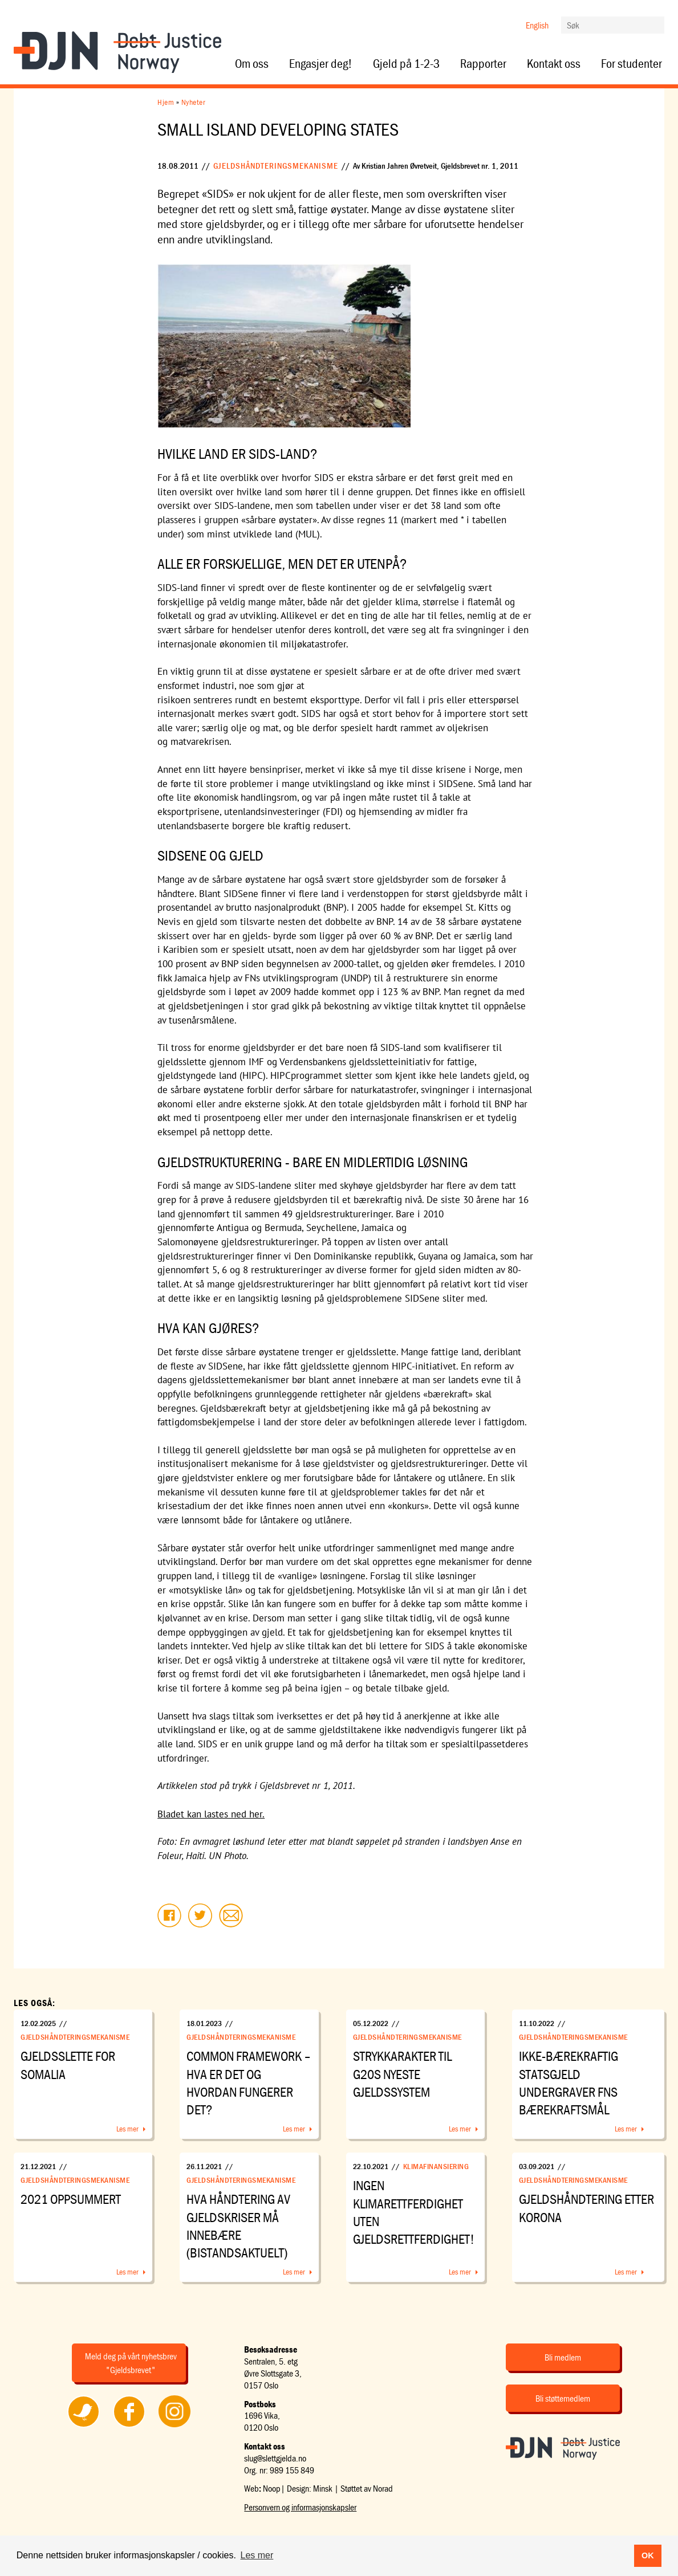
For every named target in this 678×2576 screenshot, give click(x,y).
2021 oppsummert (71, 2199)
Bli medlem (563, 2357)
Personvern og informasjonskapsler (300, 2507)
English (537, 25)
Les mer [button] (257, 2555)
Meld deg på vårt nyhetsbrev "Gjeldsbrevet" (131, 2362)
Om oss (252, 64)
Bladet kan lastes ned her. (211, 1814)
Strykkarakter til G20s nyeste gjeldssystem (402, 2074)
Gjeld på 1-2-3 (406, 64)
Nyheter (193, 102)
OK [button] (648, 2555)
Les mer (127, 2128)
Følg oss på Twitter (83, 2426)
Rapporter (483, 64)
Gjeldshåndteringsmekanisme (275, 165)
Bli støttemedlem (562, 2398)
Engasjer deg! (320, 64)
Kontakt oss (553, 64)
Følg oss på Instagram (174, 2426)
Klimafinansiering (436, 2166)
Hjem (165, 102)
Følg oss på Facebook (129, 2426)
